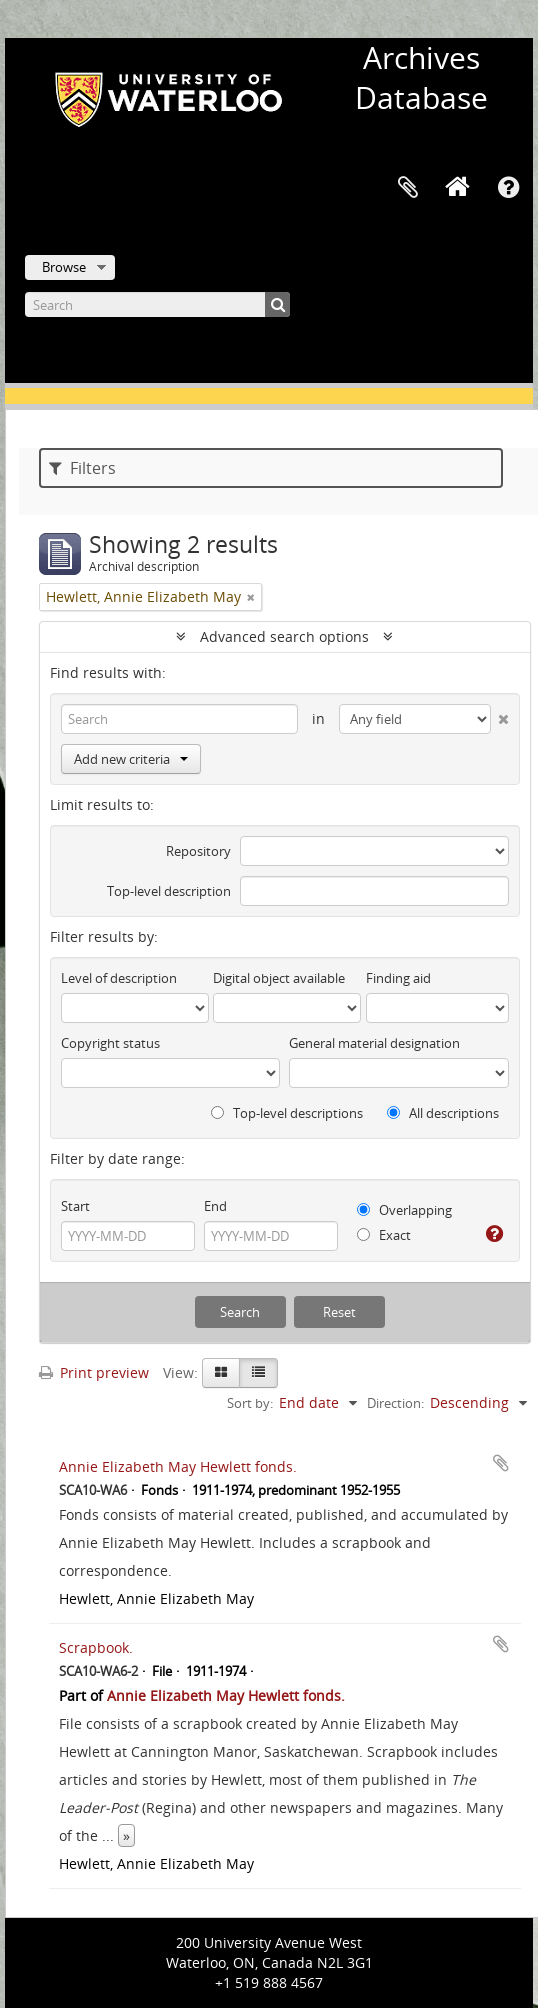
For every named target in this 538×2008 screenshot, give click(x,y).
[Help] (494, 1234)
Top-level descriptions (287, 1113)
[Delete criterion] (500, 715)
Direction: (395, 1403)
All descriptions (443, 1113)
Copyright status (110, 1043)
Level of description (119, 978)
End (215, 1206)
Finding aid (398, 978)
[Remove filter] (251, 597)
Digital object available (279, 978)
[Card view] (221, 1373)
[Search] (157, 304)
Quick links (508, 188)
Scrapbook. (96, 1647)
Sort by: (250, 1403)
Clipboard (408, 188)
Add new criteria (131, 759)
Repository (198, 851)
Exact (384, 1235)
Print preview (94, 1372)
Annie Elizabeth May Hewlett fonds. (178, 1466)
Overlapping (404, 1210)
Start (75, 1206)
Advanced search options (284, 636)
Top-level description (169, 891)
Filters (82, 468)
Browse (64, 267)
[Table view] (258, 1373)
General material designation (374, 1043)
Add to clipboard (501, 1463)
